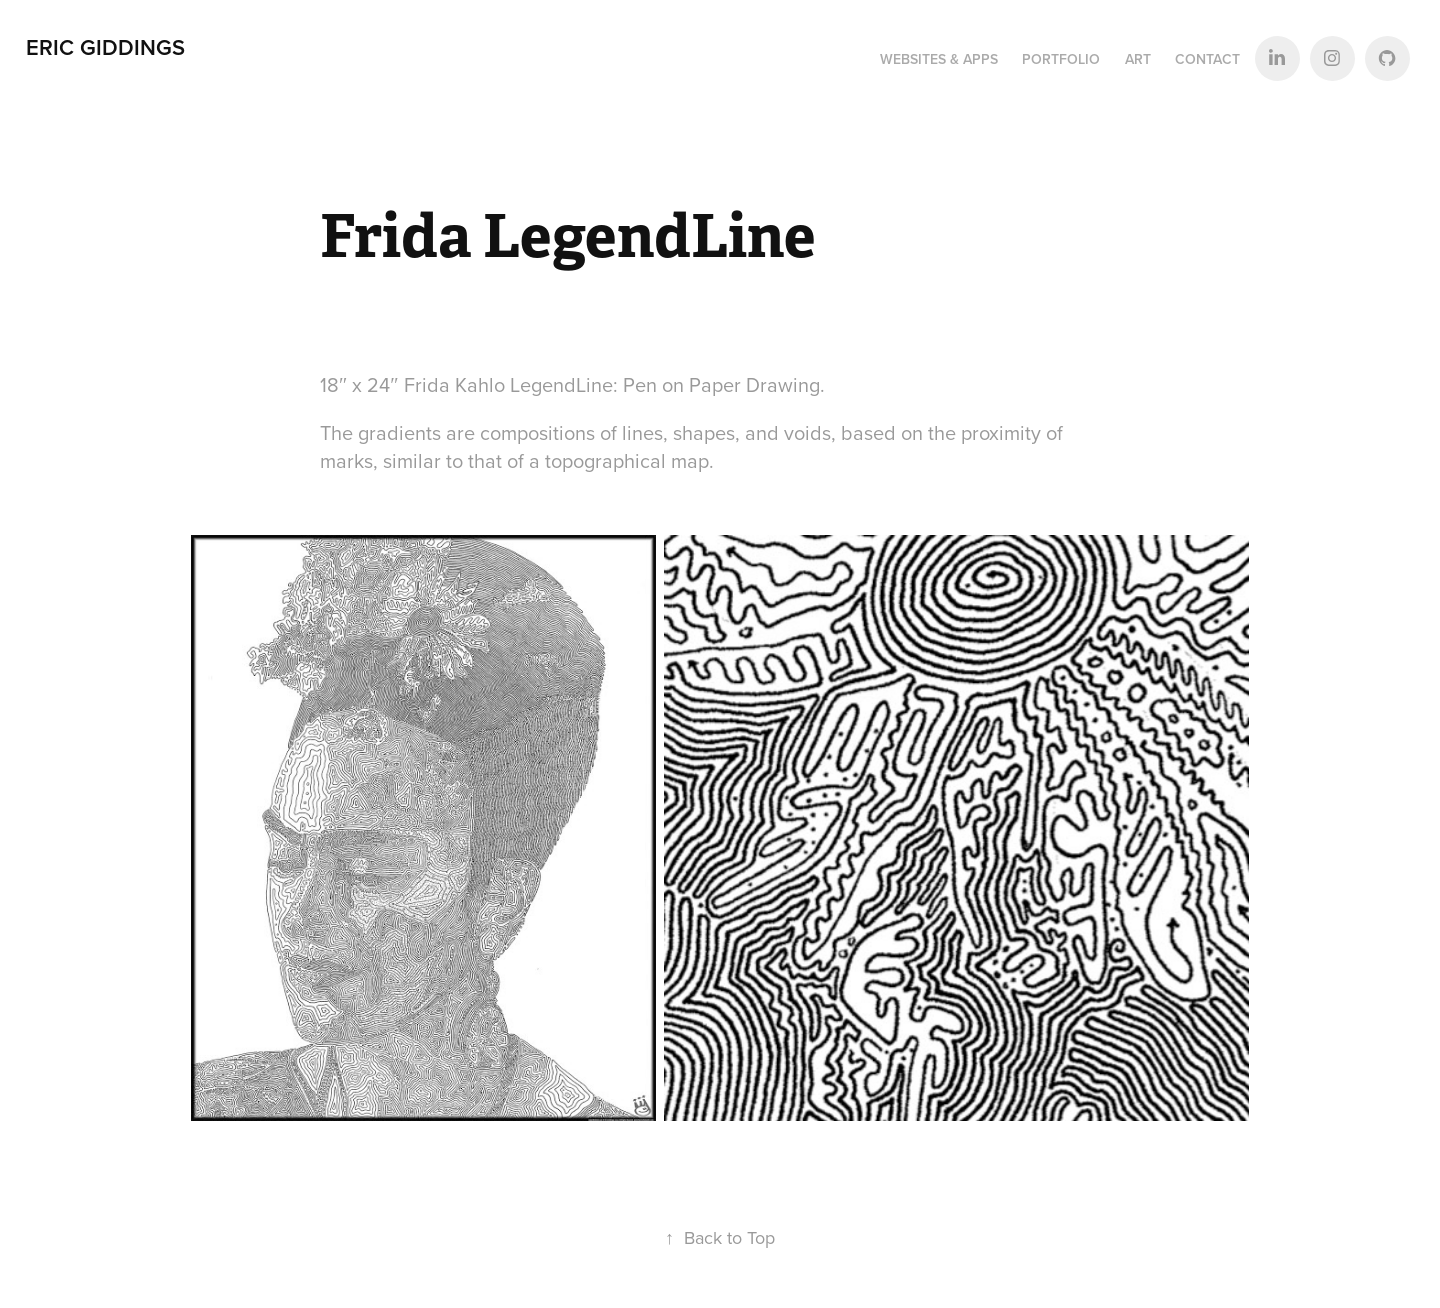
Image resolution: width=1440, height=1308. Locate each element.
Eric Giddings (105, 47)
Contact (1207, 59)
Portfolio (1061, 59)
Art (1138, 59)
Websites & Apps (939, 59)
